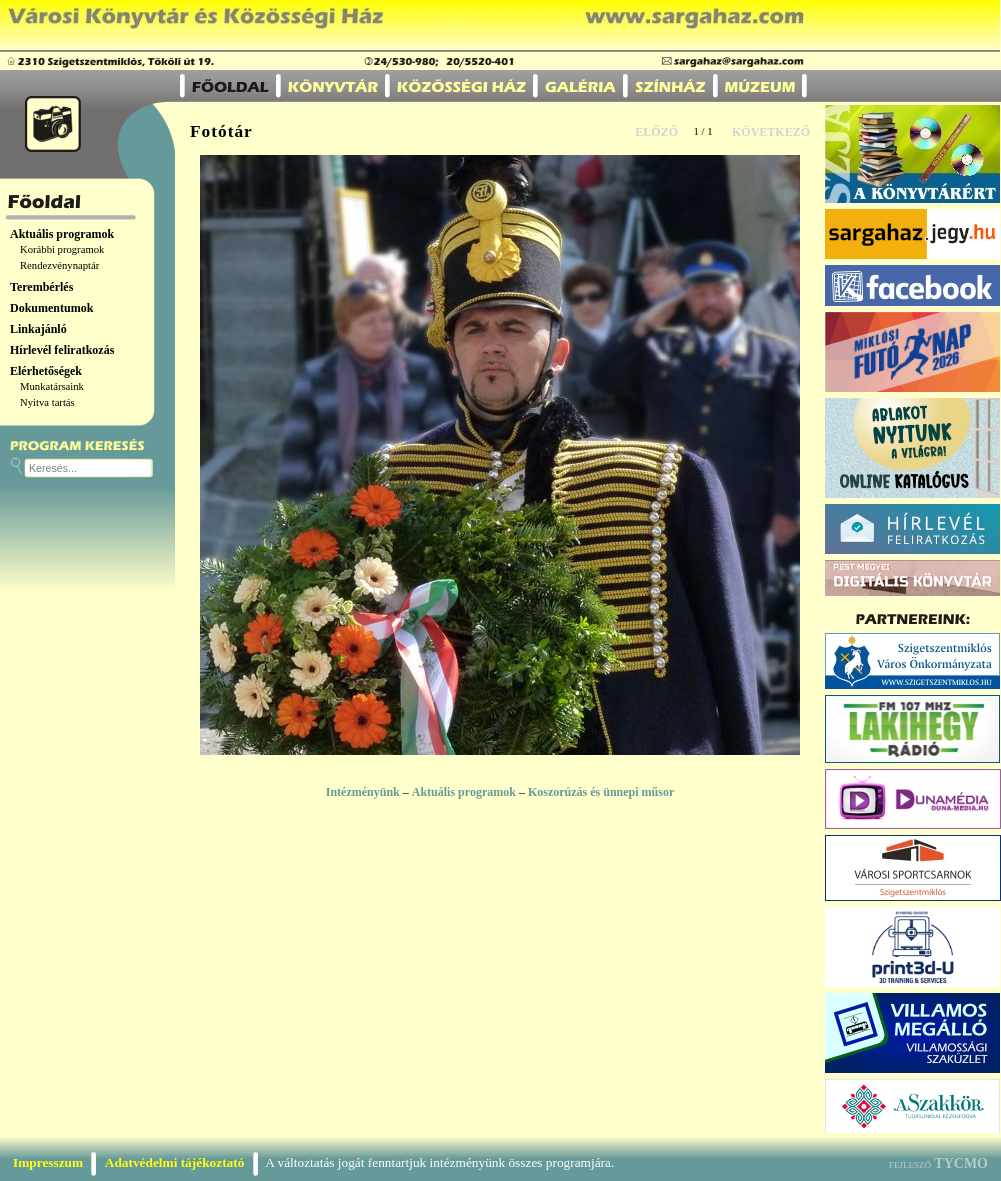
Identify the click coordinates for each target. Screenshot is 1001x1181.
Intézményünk (363, 792)
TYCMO (961, 1163)
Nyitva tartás (47, 402)
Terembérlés (41, 287)
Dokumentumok (51, 308)
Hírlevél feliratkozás (62, 350)
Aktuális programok (62, 234)
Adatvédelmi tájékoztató (175, 1162)
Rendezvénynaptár (59, 265)
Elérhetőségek (46, 371)
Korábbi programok (62, 249)
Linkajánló (38, 329)
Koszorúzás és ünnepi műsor (601, 792)
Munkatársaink (52, 386)
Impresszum (48, 1162)
